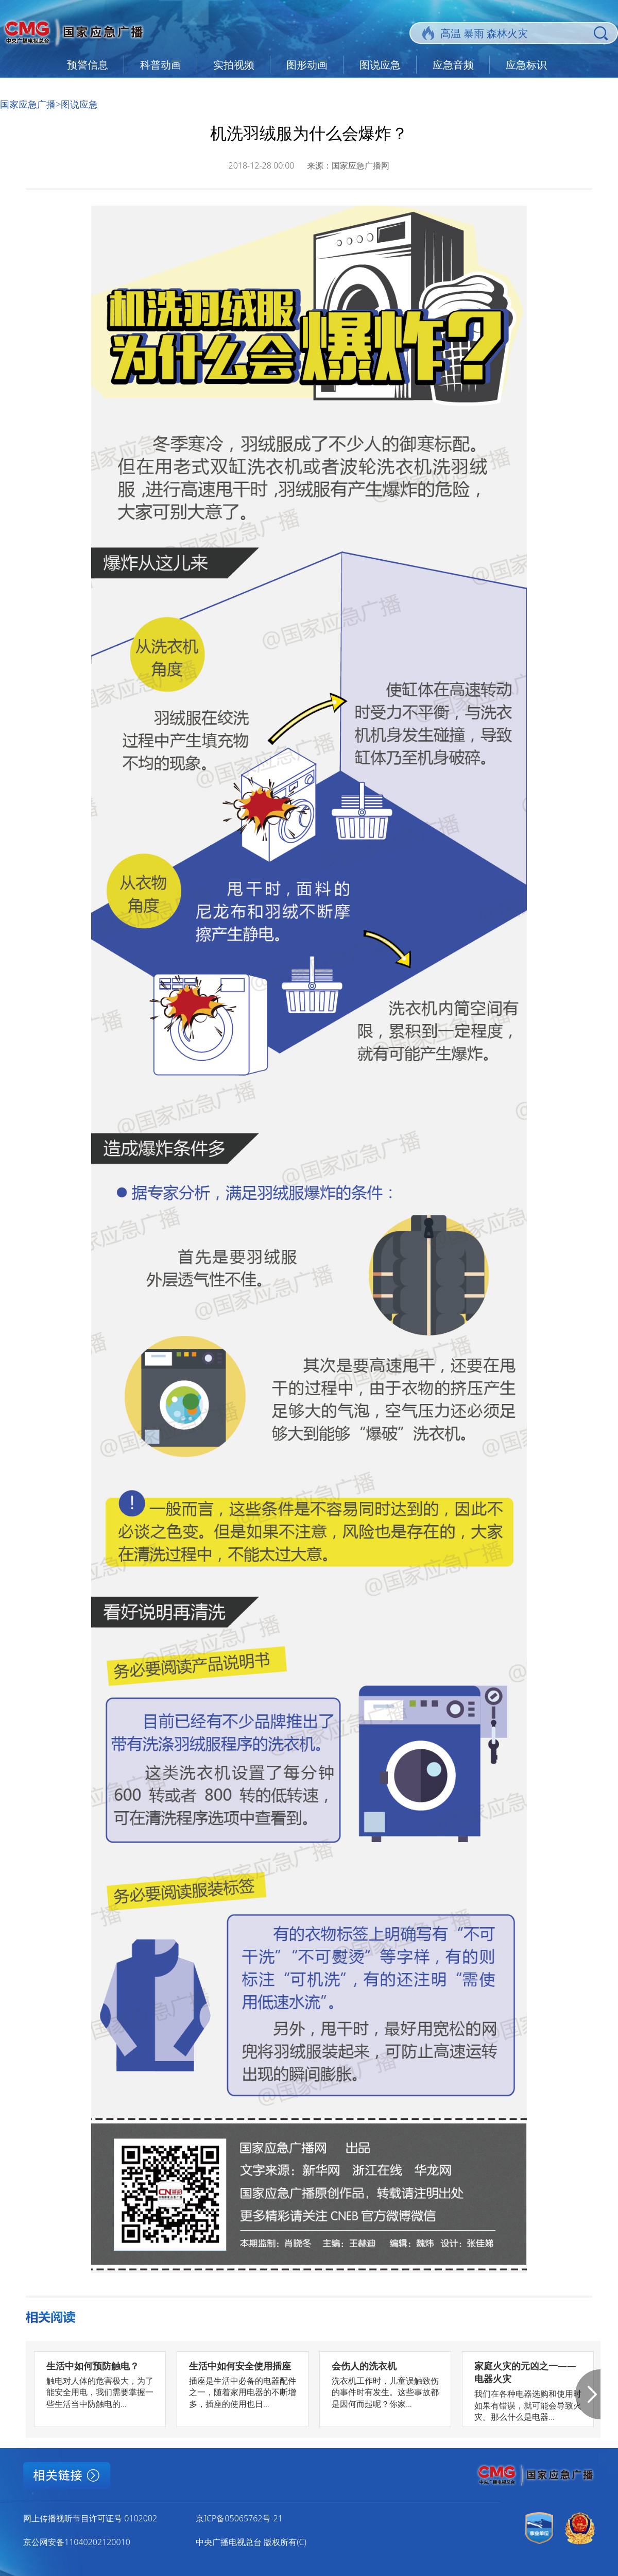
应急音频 (453, 65)
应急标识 (526, 65)
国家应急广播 (28, 104)
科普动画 (160, 65)
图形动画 (307, 65)
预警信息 (87, 65)
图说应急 (380, 65)
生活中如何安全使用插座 (240, 2366)
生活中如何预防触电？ (92, 2366)
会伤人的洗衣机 (364, 2366)
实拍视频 (233, 65)
